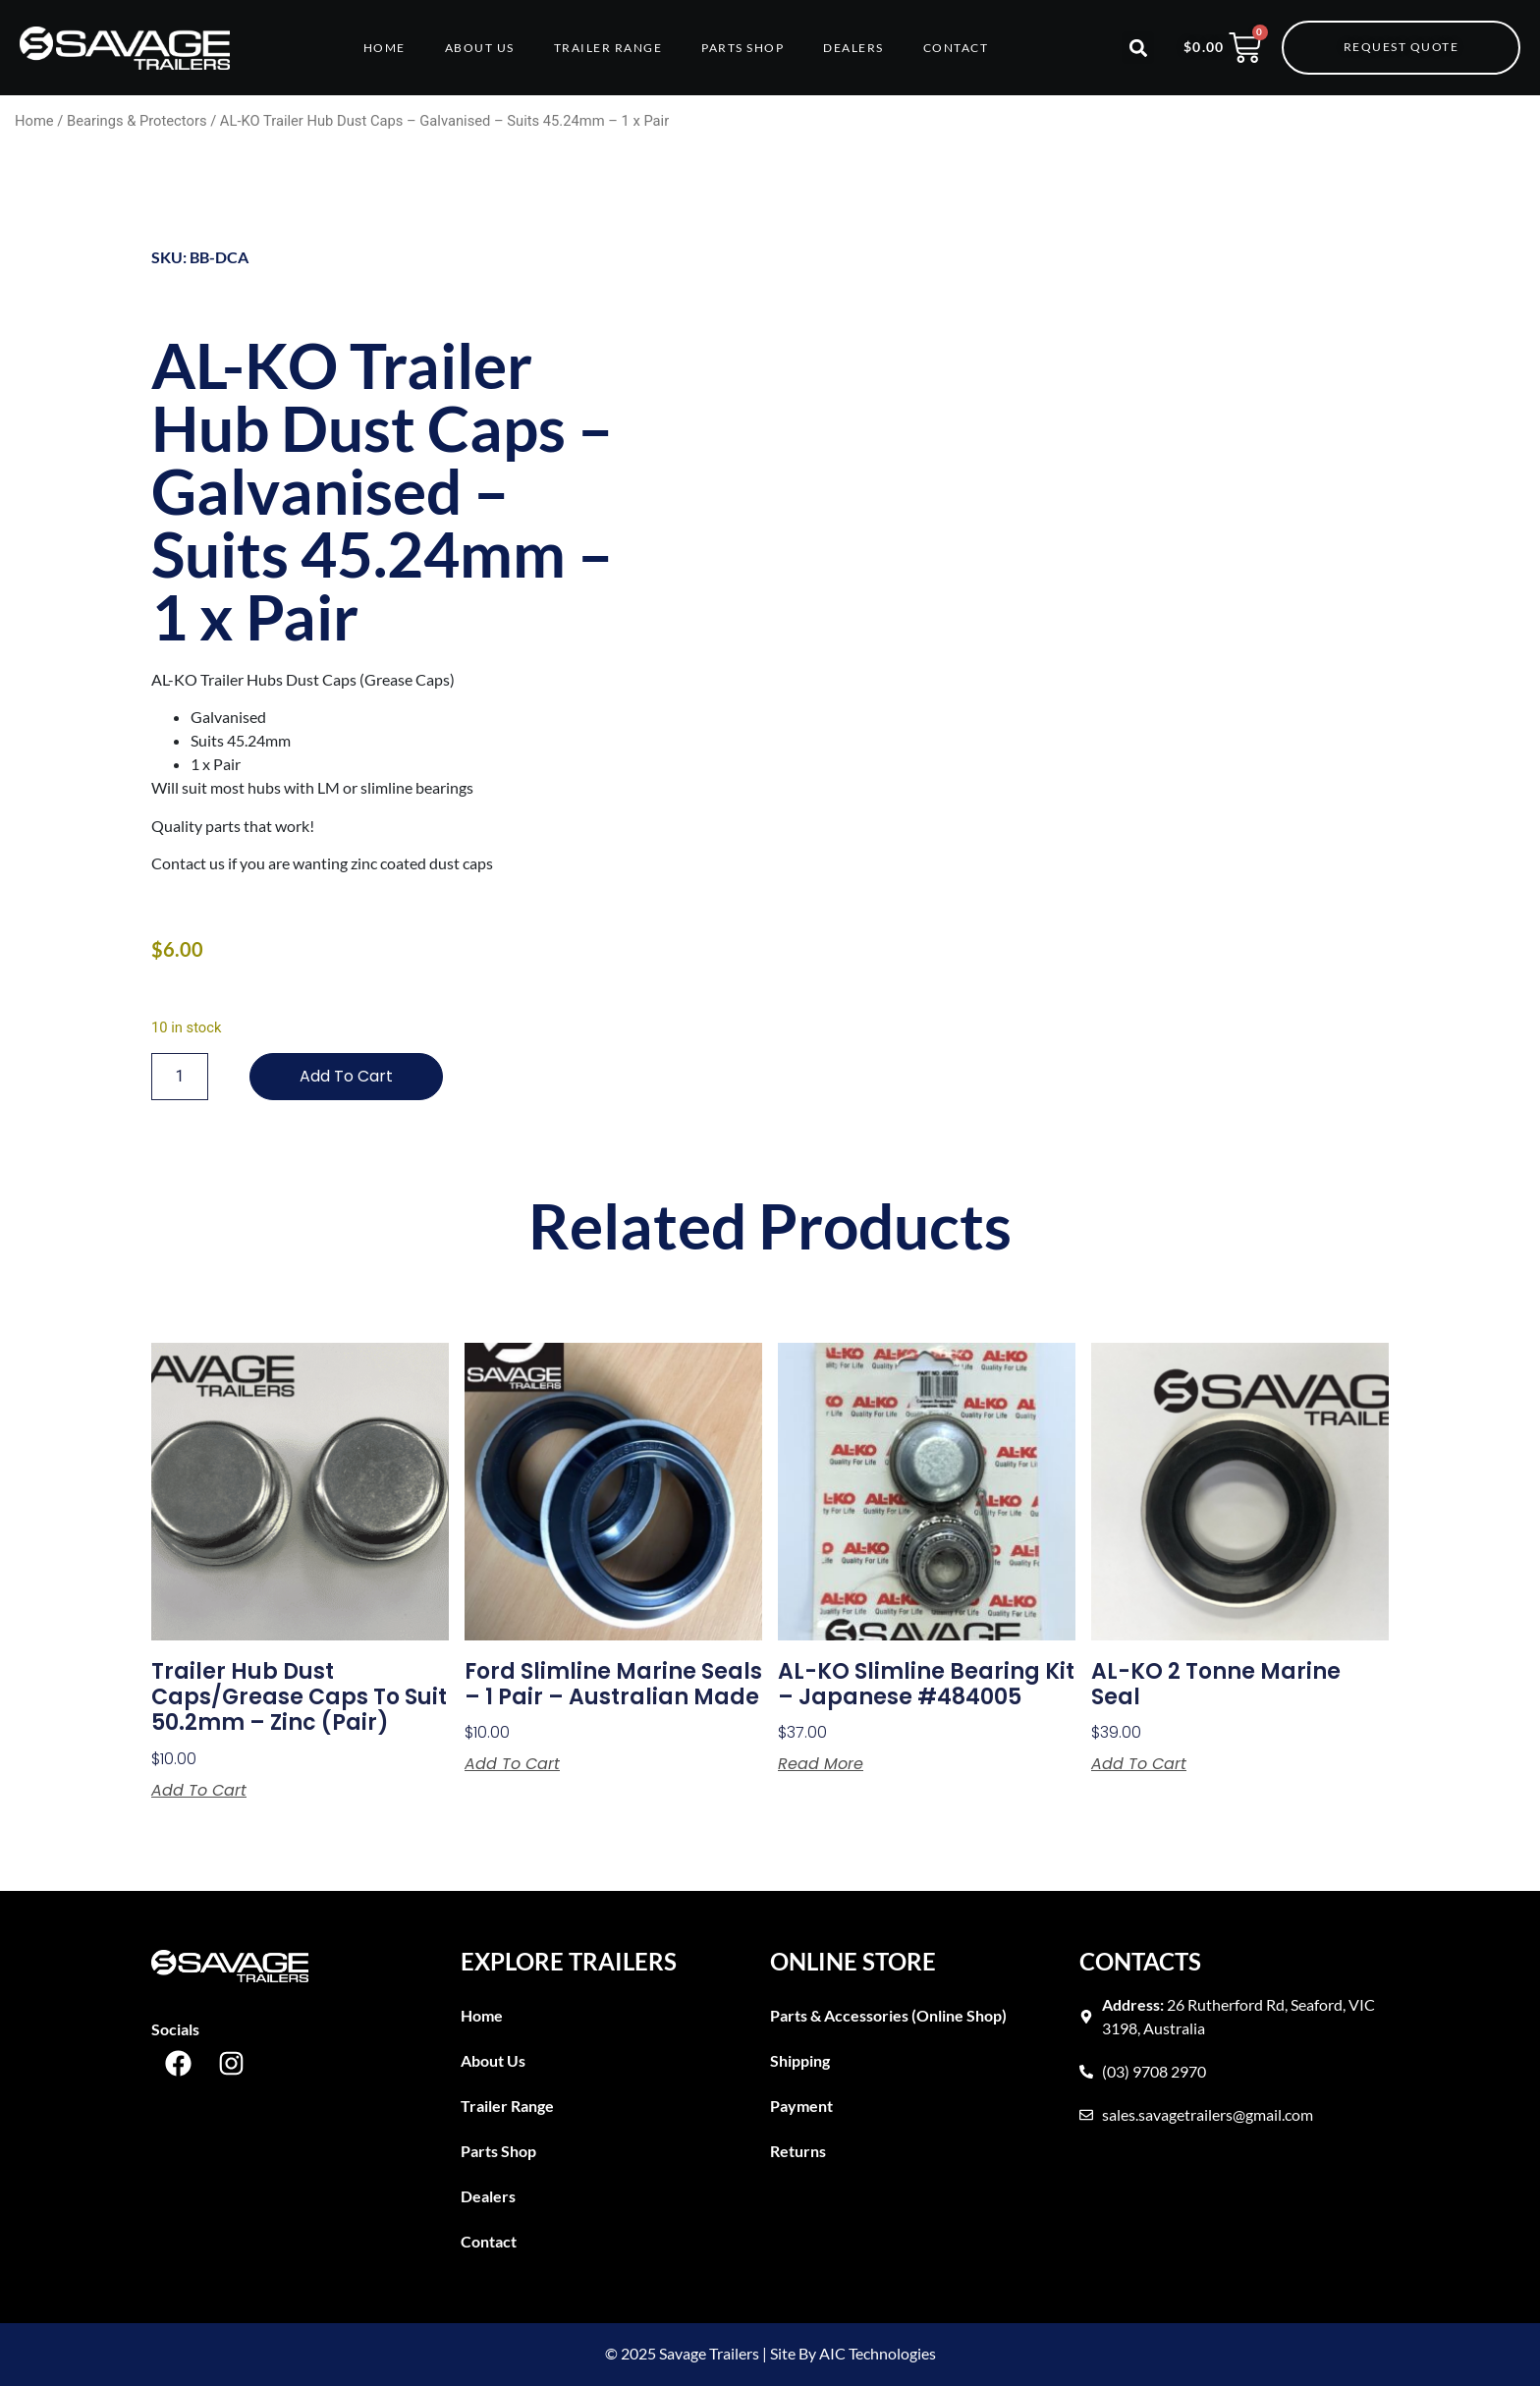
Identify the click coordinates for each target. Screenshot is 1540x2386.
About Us (480, 47)
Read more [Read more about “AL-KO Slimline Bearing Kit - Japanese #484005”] (820, 1764)
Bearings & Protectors (137, 121)
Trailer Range (608, 47)
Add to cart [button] (199, 1791)
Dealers (853, 47)
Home (384, 47)
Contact (956, 47)
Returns (798, 2150)
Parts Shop (742, 47)
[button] (1138, 47)
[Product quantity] (179, 1076)
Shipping (800, 2060)
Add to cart (346, 1076)
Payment (801, 2105)
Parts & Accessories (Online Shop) (888, 2015)
